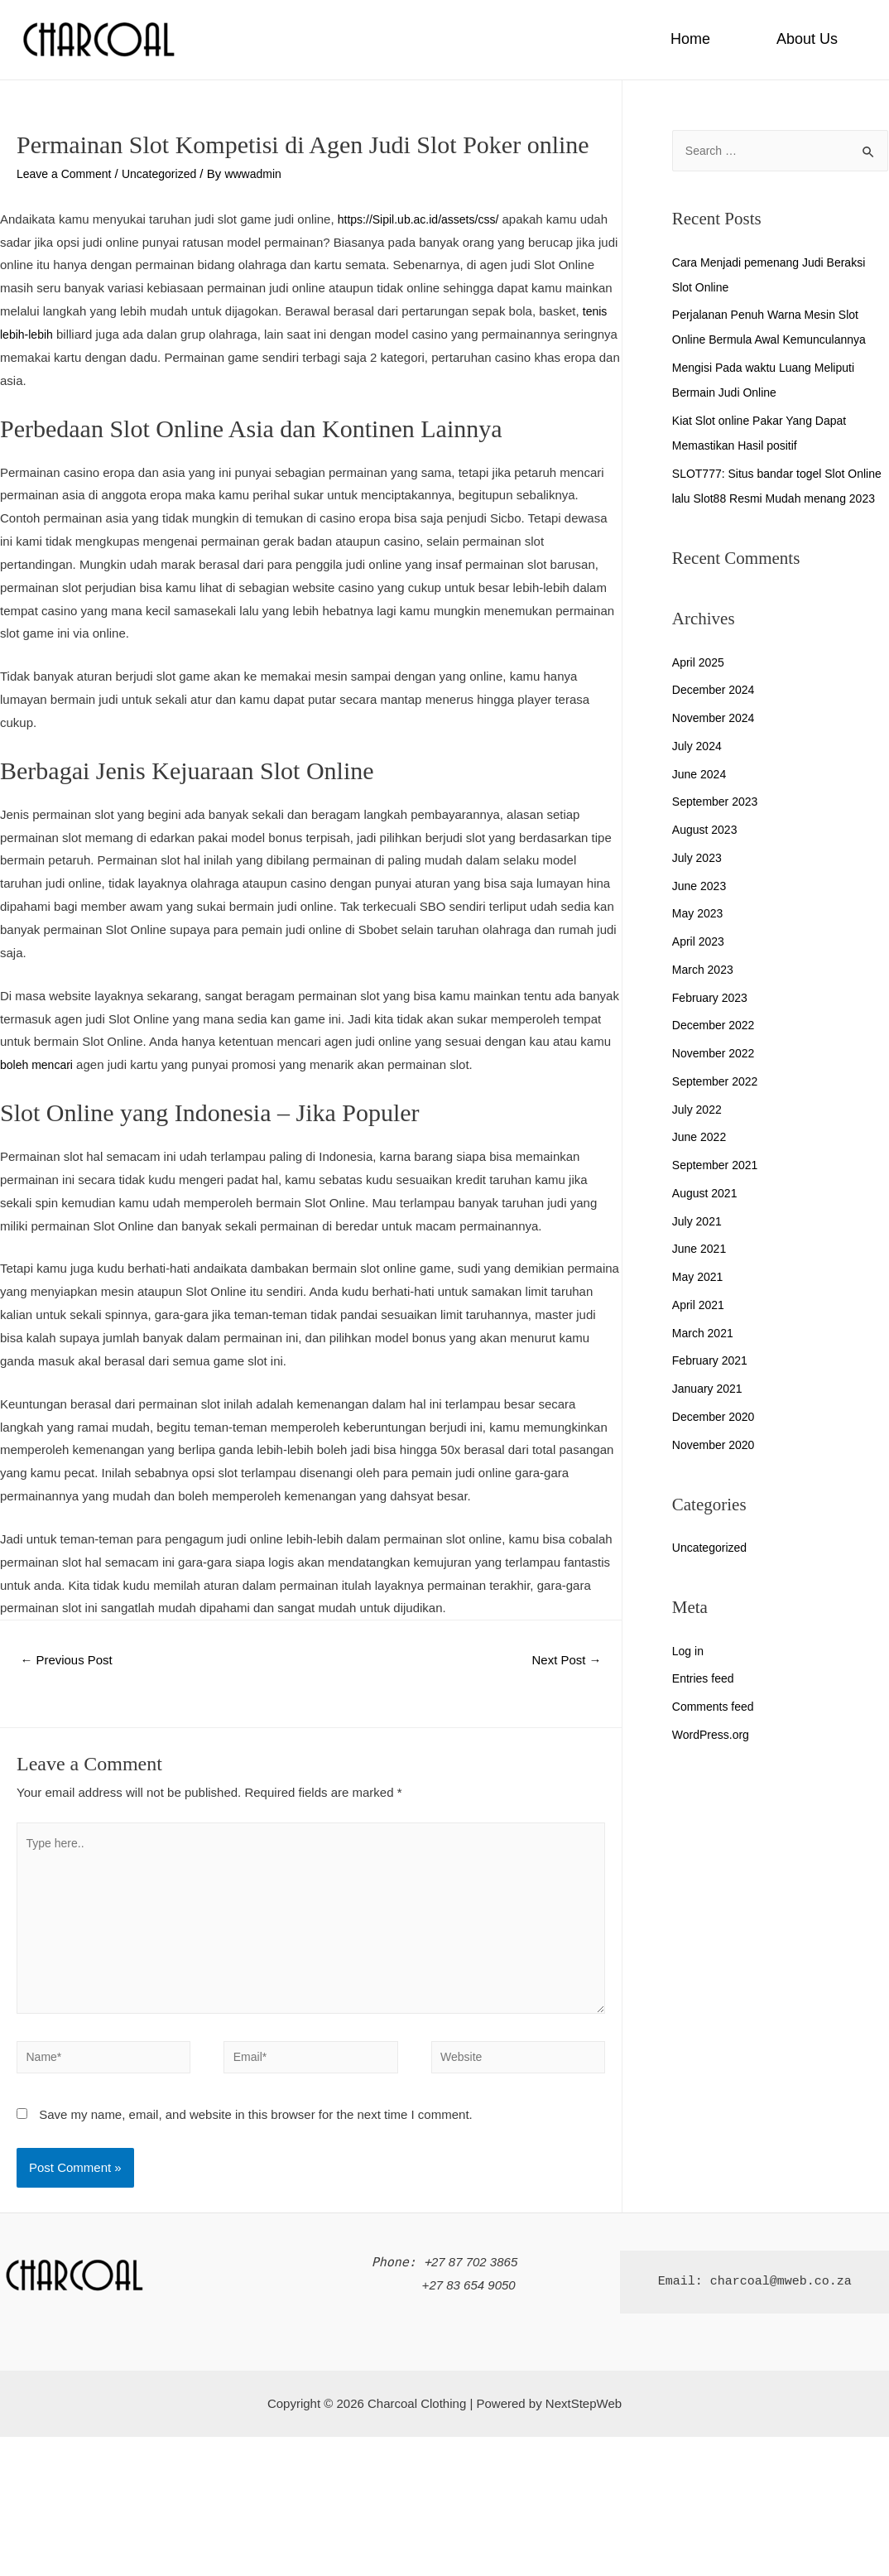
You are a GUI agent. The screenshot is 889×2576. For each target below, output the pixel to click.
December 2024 (716, 715)
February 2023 (712, 1023)
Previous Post (71, 1661)
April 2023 (700, 967)
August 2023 (707, 855)
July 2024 (698, 771)
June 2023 (701, 911)
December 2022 (716, 1050)
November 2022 (716, 1078)
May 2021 (699, 1302)
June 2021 (701, 1274)
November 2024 (716, 743)
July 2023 (698, 883)
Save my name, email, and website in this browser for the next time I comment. (256, 2132)
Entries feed (705, 1704)
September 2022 (718, 1107)
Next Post (563, 1661)
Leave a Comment (67, 173)
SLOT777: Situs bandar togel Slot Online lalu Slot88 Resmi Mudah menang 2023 (764, 499)
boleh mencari (39, 1064)
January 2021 (709, 1414)
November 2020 (716, 1470)
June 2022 (701, 1162)
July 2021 (698, 1247)
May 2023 (699, 939)
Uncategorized (168, 173)
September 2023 (718, 827)
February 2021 (712, 1386)
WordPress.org (713, 1760)
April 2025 (700, 688)
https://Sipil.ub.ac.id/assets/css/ (424, 219)
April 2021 (700, 1330)
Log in (689, 1676)
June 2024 (701, 799)
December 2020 (716, 1442)
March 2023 (705, 995)
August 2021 (707, 1218)
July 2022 (698, 1135)
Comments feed (716, 1732)
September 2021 (718, 1190)
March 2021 (705, 1358)
